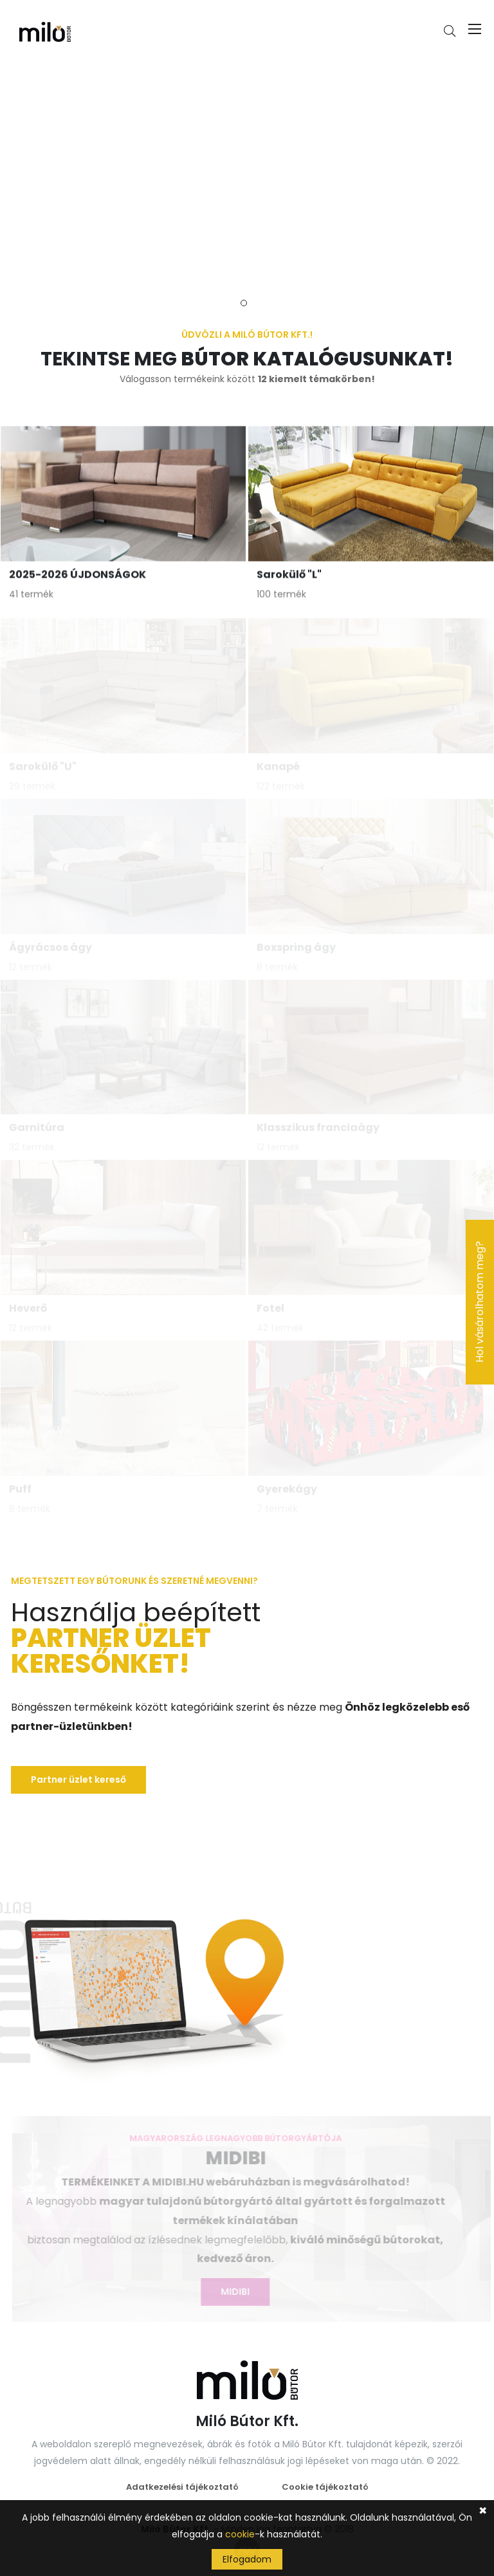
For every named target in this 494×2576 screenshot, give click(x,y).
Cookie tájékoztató (325, 2487)
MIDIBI (232, 2291)
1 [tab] (244, 303)
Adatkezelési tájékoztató (182, 2487)
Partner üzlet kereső (78, 1779)
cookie (240, 2534)
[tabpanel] (247, 172)
